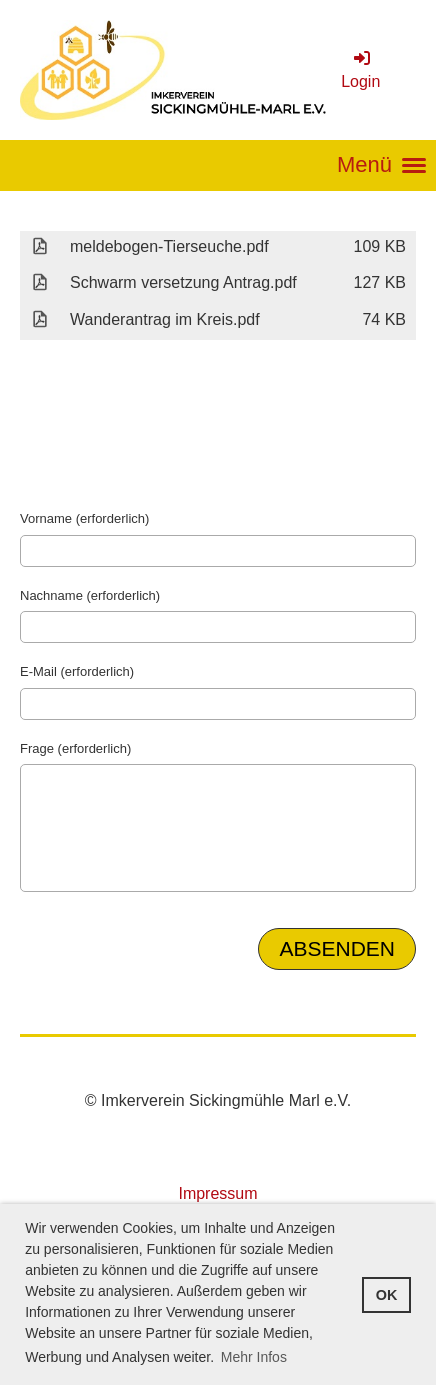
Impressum (217, 1193)
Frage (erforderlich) (75, 748)
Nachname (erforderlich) (90, 595)
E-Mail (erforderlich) (77, 671)
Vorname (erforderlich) (84, 518)
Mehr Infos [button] (254, 1357)
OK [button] (387, 1295)
